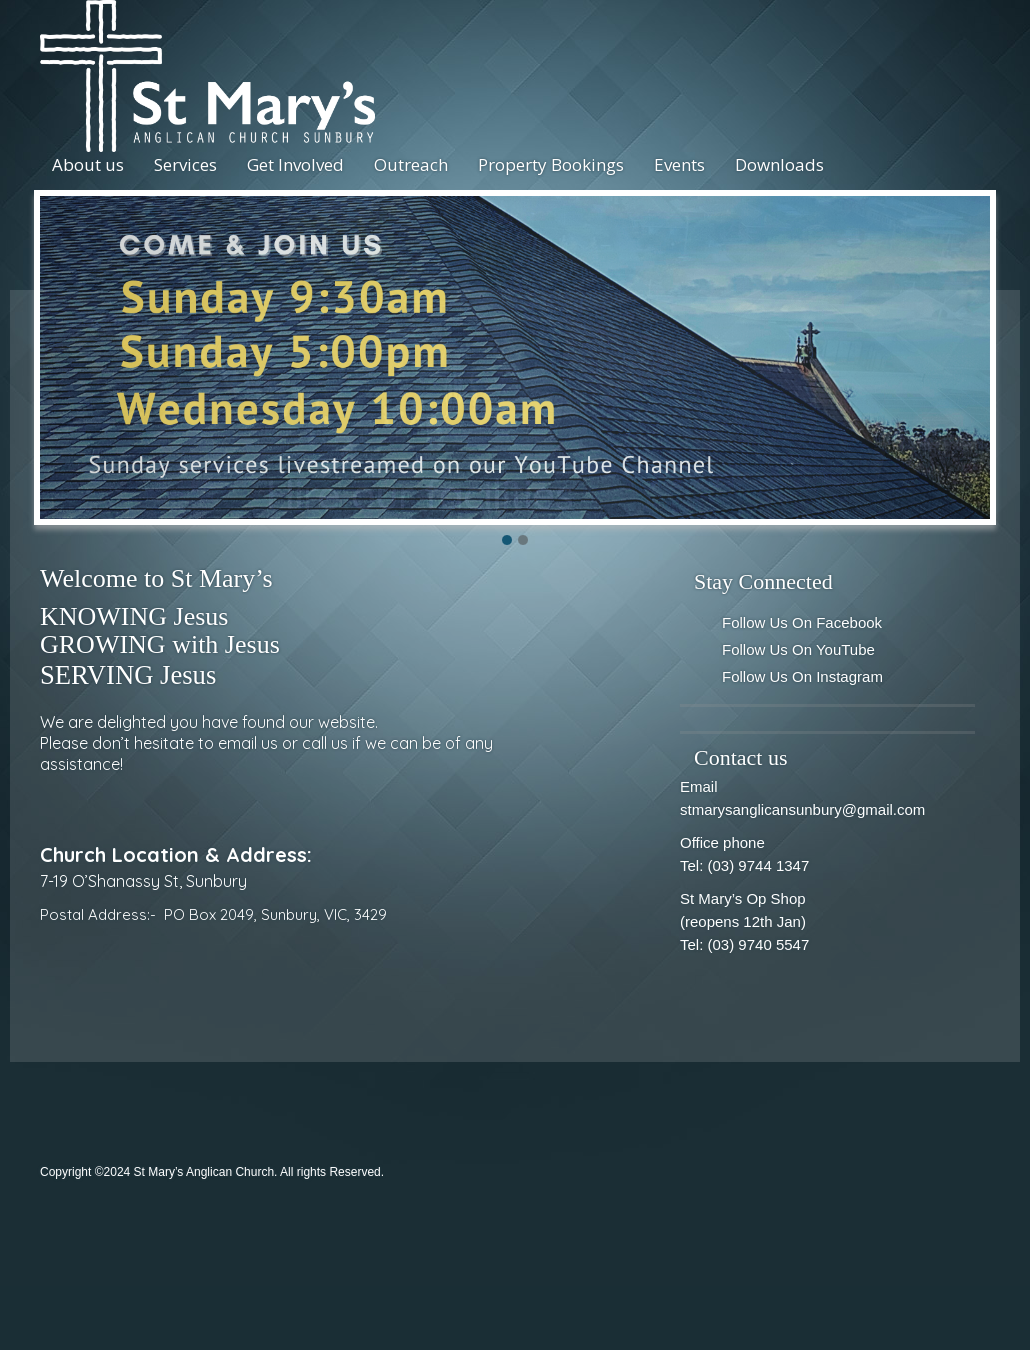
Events (679, 164)
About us (88, 164)
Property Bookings (551, 164)
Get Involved (295, 164)
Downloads (779, 164)
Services (185, 164)
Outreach (411, 164)
